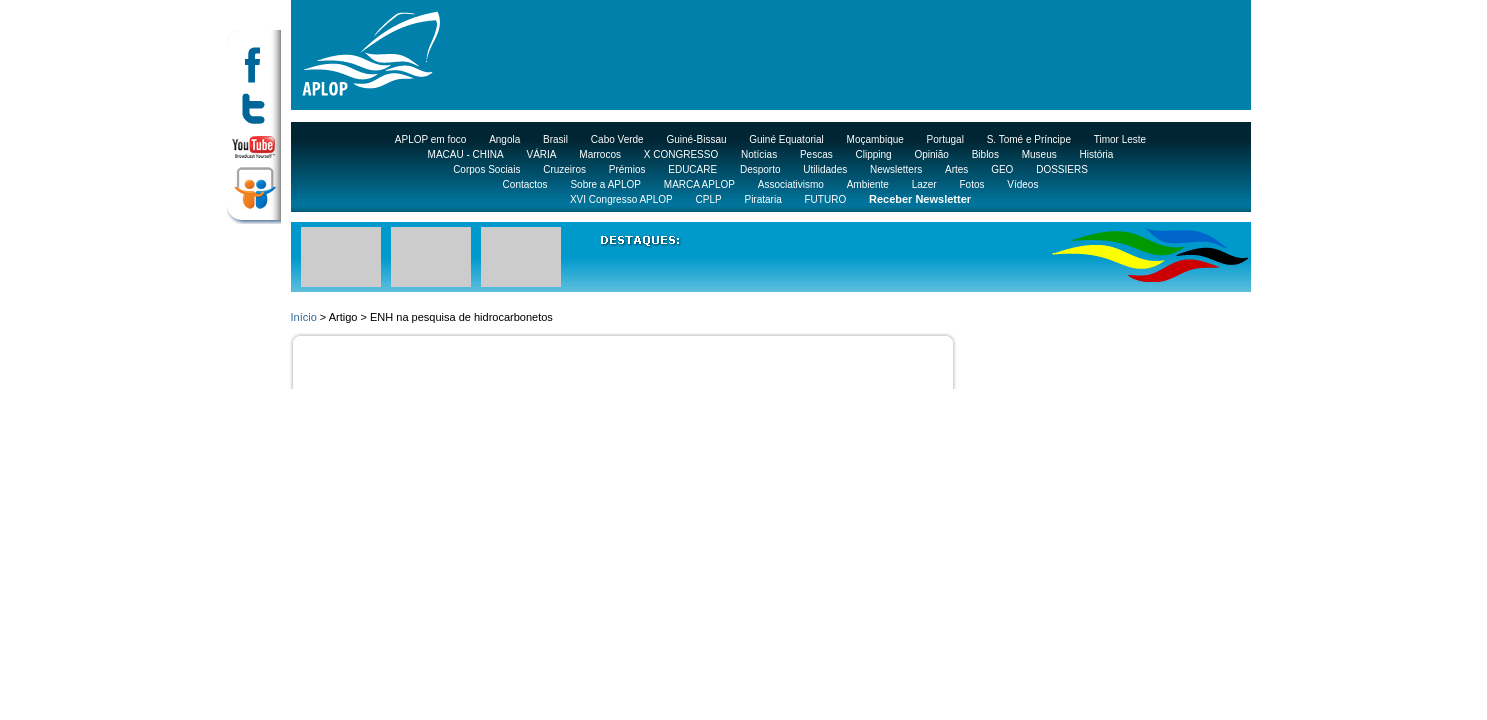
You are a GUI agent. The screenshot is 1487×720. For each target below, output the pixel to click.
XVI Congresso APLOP (621, 199)
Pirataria (762, 199)
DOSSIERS (1062, 169)
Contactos (525, 184)
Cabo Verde (617, 139)
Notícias (759, 154)
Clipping (874, 154)
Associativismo (791, 184)
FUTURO (826, 199)
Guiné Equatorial (786, 139)
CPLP (709, 199)
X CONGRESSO (681, 154)
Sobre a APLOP (605, 184)
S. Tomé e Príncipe (1029, 139)
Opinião (931, 154)
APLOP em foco (431, 139)
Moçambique (875, 139)
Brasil (555, 139)
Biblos (985, 154)
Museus (1039, 154)
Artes (956, 169)
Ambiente (868, 184)
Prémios (627, 169)
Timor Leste (1120, 139)
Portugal (945, 139)
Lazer (924, 184)
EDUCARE (692, 169)
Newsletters (896, 169)
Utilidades (825, 169)
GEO (1002, 169)
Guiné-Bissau (696, 139)
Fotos (971, 184)
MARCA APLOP (699, 184)
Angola (504, 139)
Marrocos (600, 154)
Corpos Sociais (486, 169)
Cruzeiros (564, 169)
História (1097, 154)
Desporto (760, 169)
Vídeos (1022, 184)
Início (304, 317)
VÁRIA (542, 154)
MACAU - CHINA (466, 154)
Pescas (816, 154)
